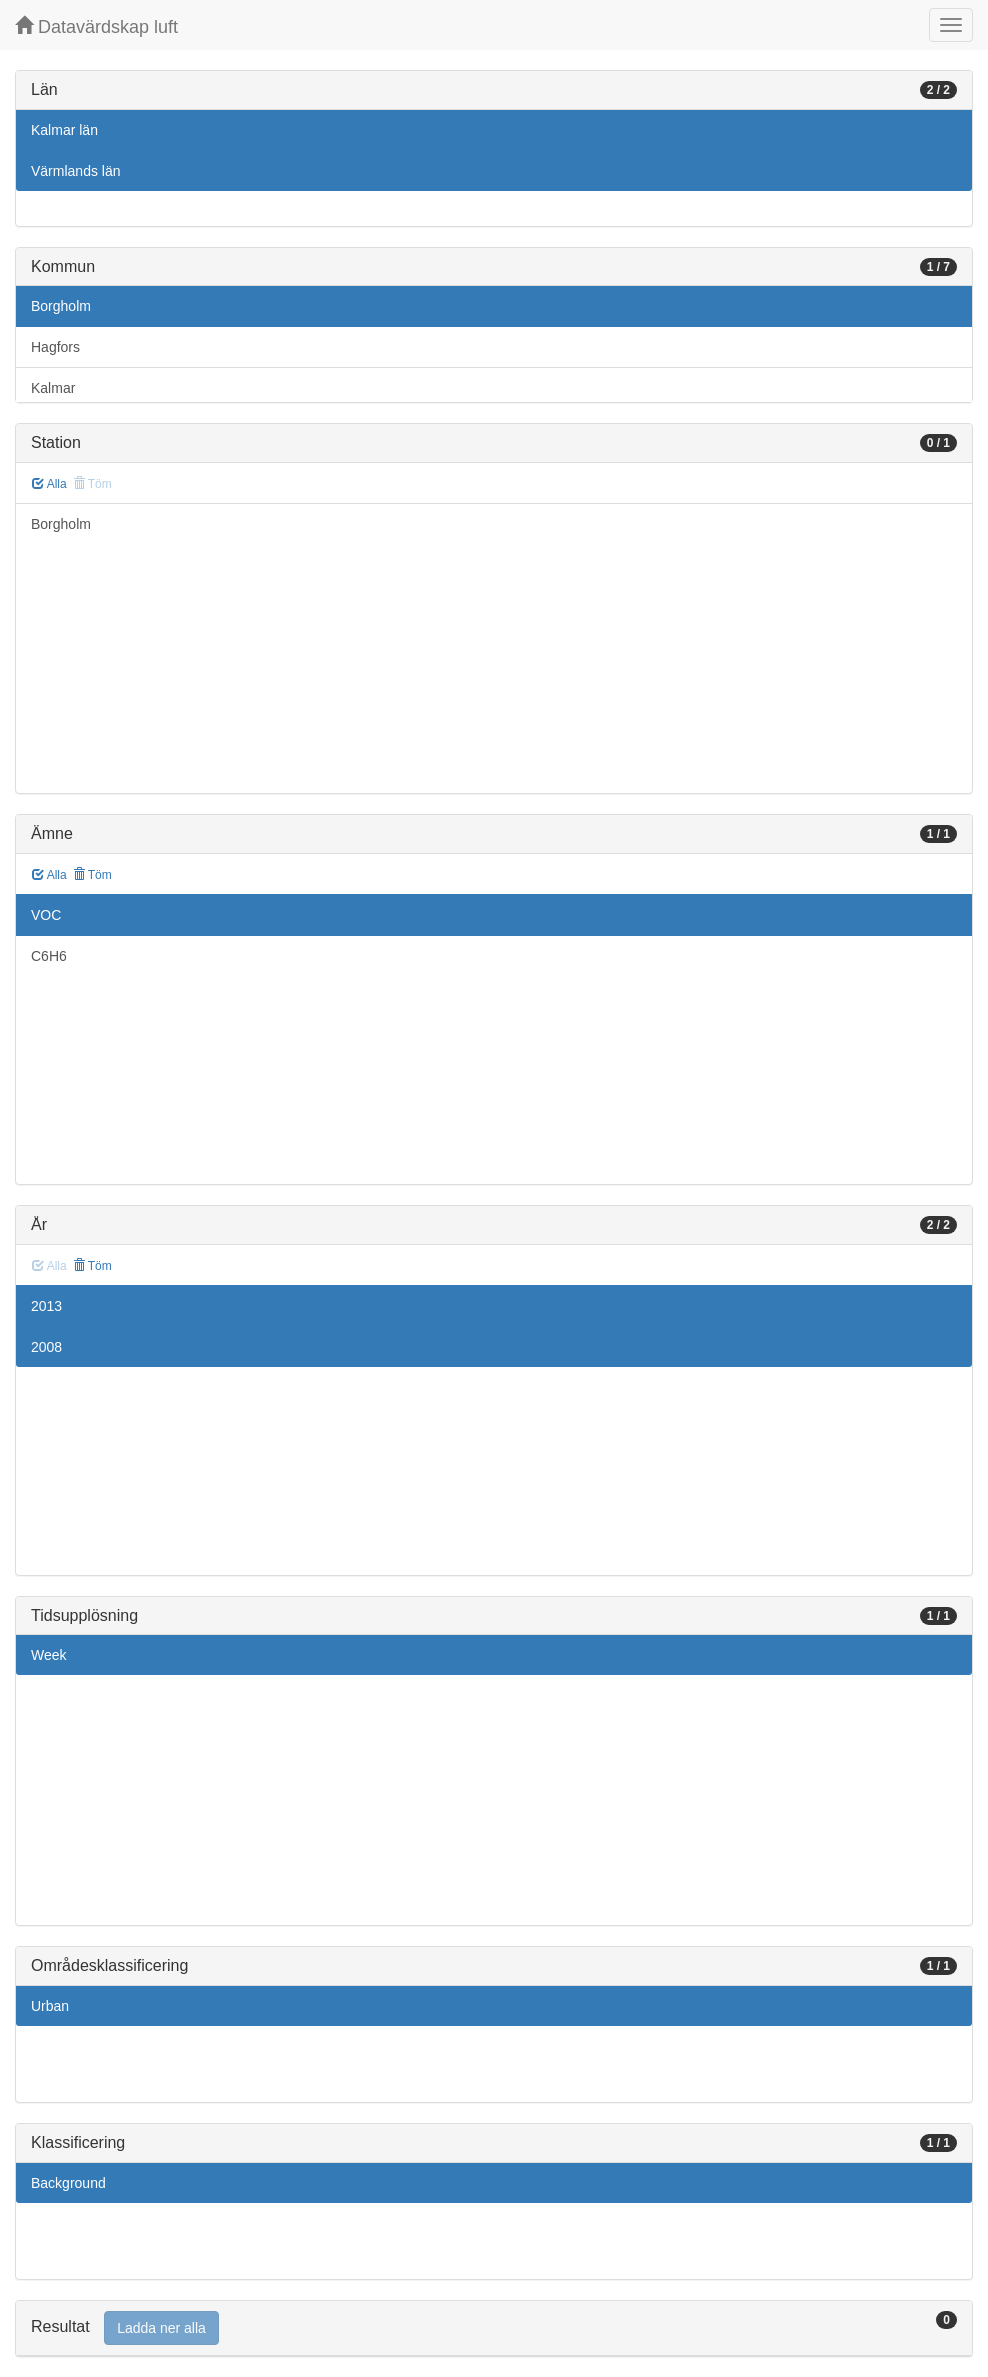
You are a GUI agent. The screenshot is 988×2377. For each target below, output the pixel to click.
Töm (92, 875)
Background (68, 2183)
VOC (46, 915)
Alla (49, 484)
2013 (46, 1306)
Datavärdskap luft (96, 26)
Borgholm (61, 306)
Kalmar (53, 388)
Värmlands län (76, 171)
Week (49, 1655)
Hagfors (55, 347)
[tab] (494, 2328)
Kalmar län (64, 130)
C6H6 (49, 956)
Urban (50, 2006)
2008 (46, 1347)
